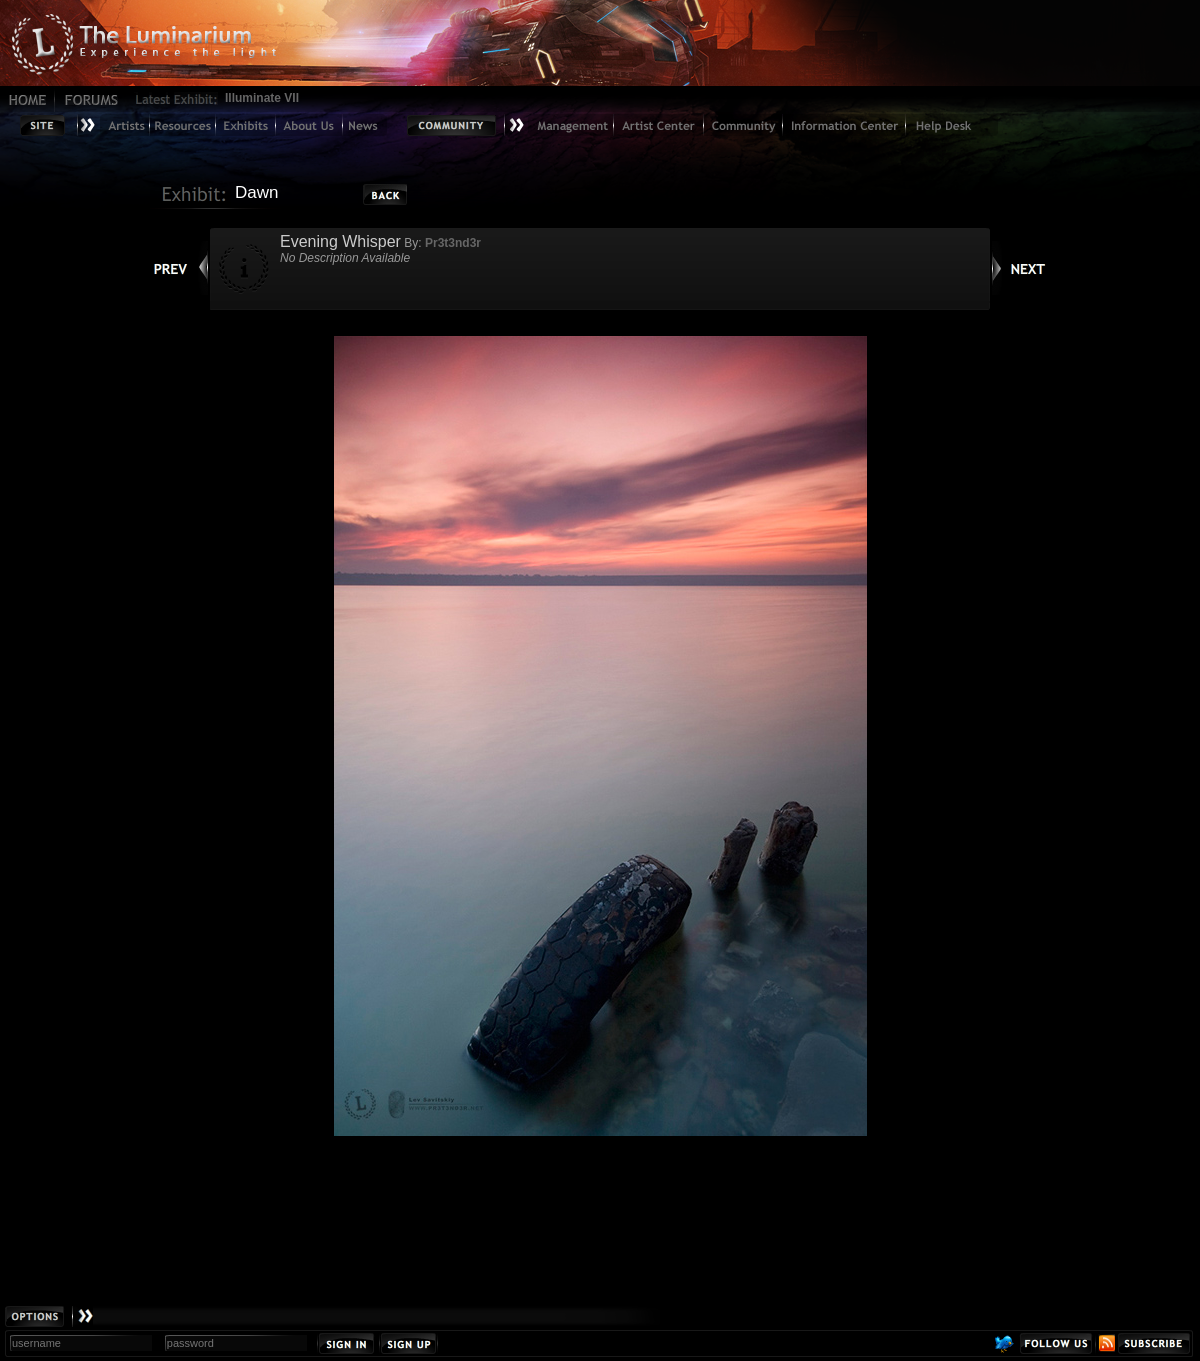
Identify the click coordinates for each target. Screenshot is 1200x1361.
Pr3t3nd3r (453, 243)
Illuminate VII (262, 98)
